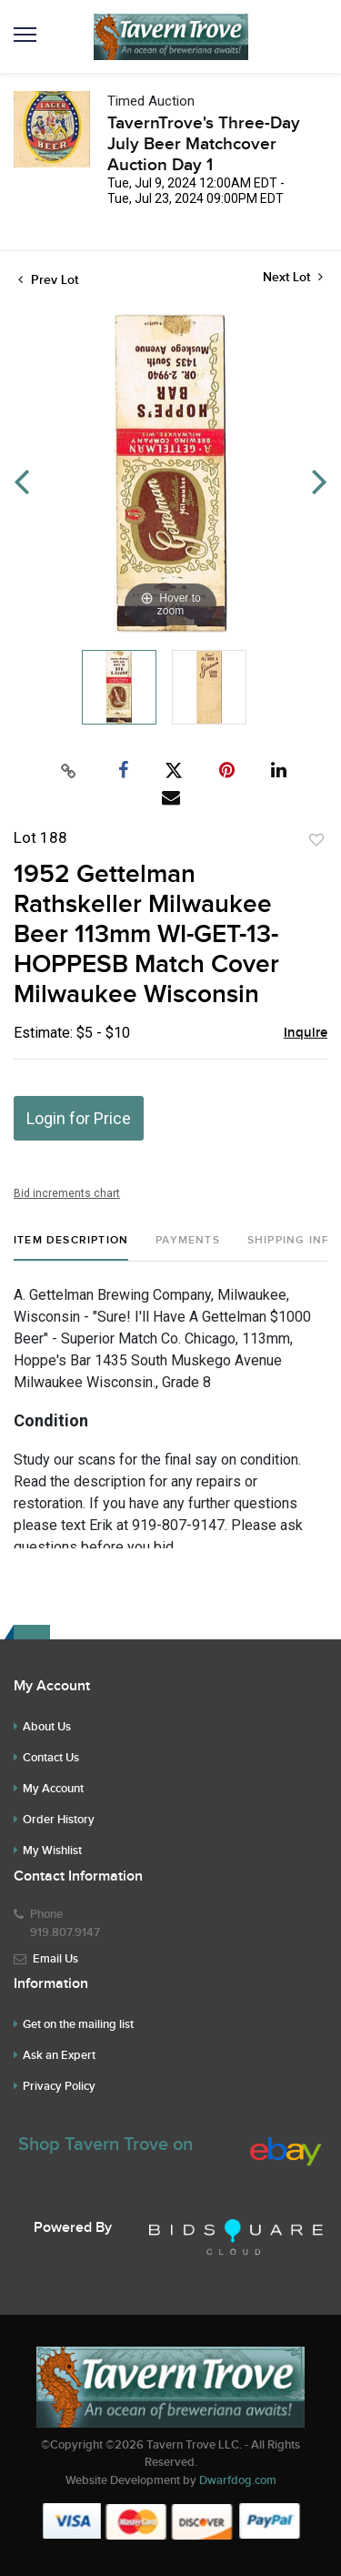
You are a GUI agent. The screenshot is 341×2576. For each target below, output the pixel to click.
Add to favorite (316, 840)
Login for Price (78, 1118)
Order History (59, 1819)
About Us (47, 1726)
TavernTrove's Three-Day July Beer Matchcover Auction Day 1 (203, 144)
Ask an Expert (59, 2055)
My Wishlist (52, 1850)
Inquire (305, 1033)
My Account (53, 1788)
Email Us (55, 1959)
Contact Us (51, 1757)
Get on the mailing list (78, 2024)
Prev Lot (48, 280)
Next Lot (293, 277)
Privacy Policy (59, 2086)
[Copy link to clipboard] (68, 771)
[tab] (71, 1247)
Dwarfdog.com (237, 2480)
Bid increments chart (67, 1193)
